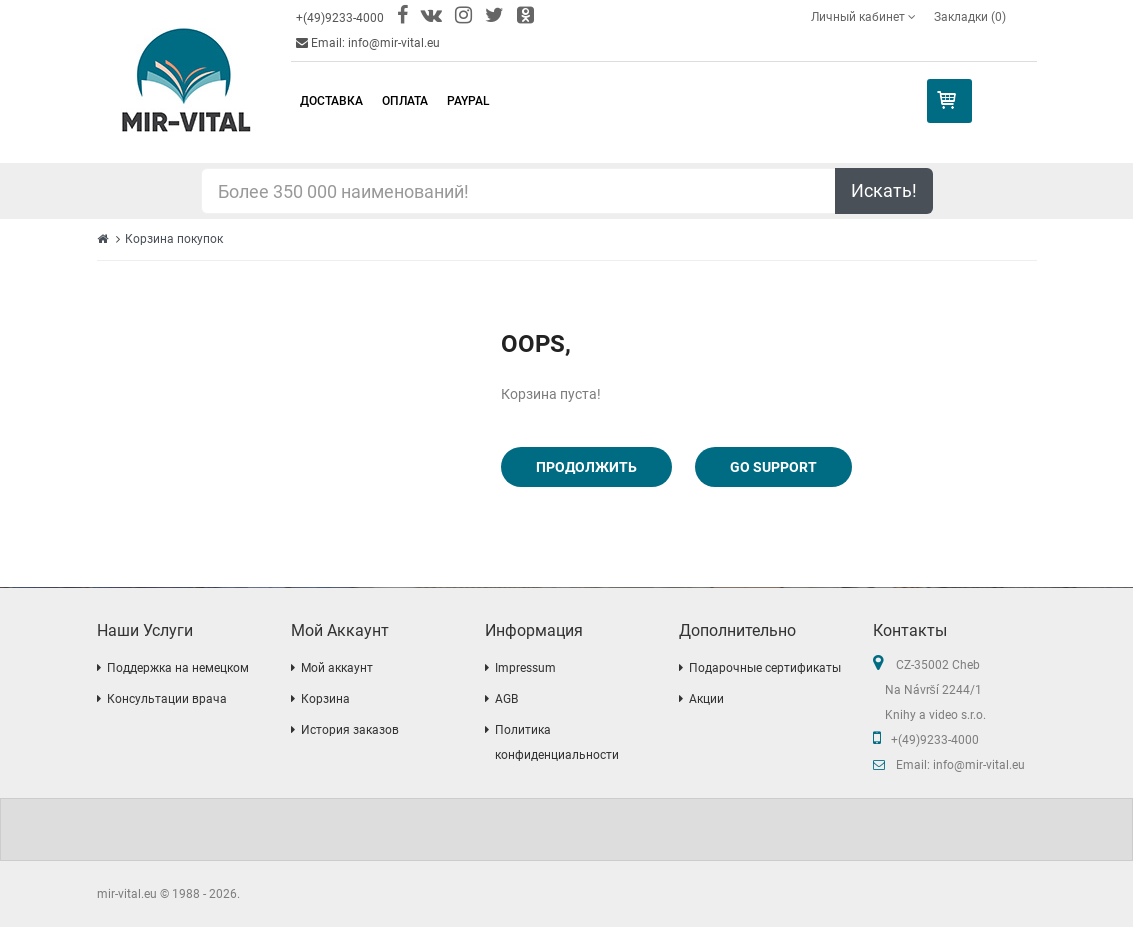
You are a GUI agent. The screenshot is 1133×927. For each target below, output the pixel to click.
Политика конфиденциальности (557, 742)
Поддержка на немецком (178, 668)
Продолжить (586, 467)
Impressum (525, 668)
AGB (506, 699)
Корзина (325, 699)
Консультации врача (167, 699)
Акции (706, 699)
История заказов (350, 730)
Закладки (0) (970, 17)
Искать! (884, 190)
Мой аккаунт (337, 668)
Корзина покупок (174, 239)
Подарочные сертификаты (765, 668)
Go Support (773, 467)
